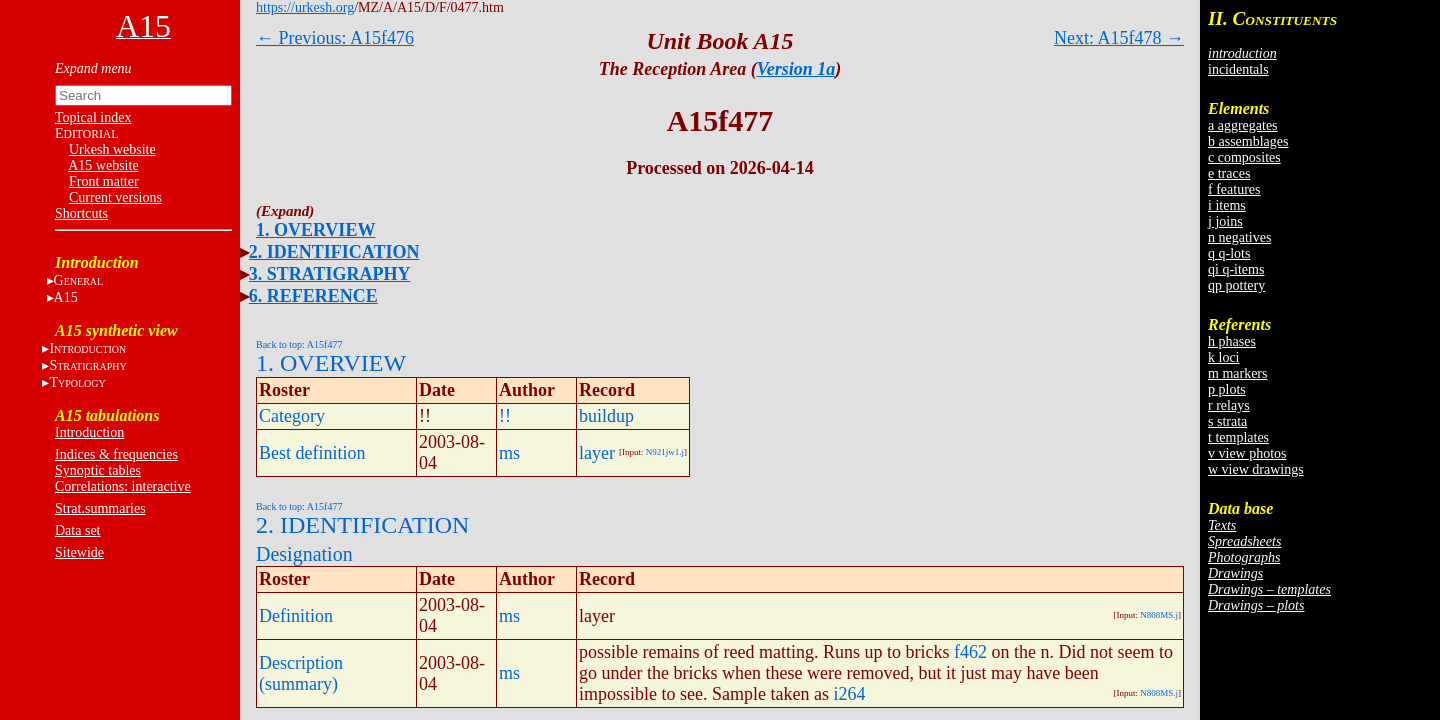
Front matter (104, 181)
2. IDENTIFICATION (334, 252)
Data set (77, 530)
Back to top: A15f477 (299, 344)
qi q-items (1236, 269)
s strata (1227, 421)
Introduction (89, 432)
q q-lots (1229, 253)
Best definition (312, 453)
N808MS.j (1159, 615)
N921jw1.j (665, 452)
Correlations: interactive (123, 486)
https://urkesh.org (305, 7)
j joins (1225, 221)
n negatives (1239, 237)
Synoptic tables (98, 470)
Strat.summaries (100, 508)
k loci (1224, 357)
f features (1234, 189)
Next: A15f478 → (1119, 38)
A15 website (103, 165)
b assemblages (1248, 141)
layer (597, 453)
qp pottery (1236, 285)
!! (505, 416)
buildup (606, 416)
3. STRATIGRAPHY (330, 274)
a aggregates (1243, 125)
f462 (970, 652)
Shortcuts (81, 213)
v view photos (1247, 453)
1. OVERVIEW (315, 230)
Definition (296, 616)
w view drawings (1256, 469)
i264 (849, 694)
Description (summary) (301, 673)
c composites (1244, 157)
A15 (66, 297)
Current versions (115, 197)
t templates (1238, 437)
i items (1227, 205)
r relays (1229, 405)
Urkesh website (112, 149)
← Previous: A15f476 (335, 38)
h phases (1232, 341)
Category (292, 416)
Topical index (93, 117)
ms (509, 453)
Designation (304, 554)
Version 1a (796, 69)
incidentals (1238, 69)
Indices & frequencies (116, 454)
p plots (1227, 389)
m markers (1237, 373)
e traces (1229, 173)
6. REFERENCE (313, 296)
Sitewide (79, 552)
